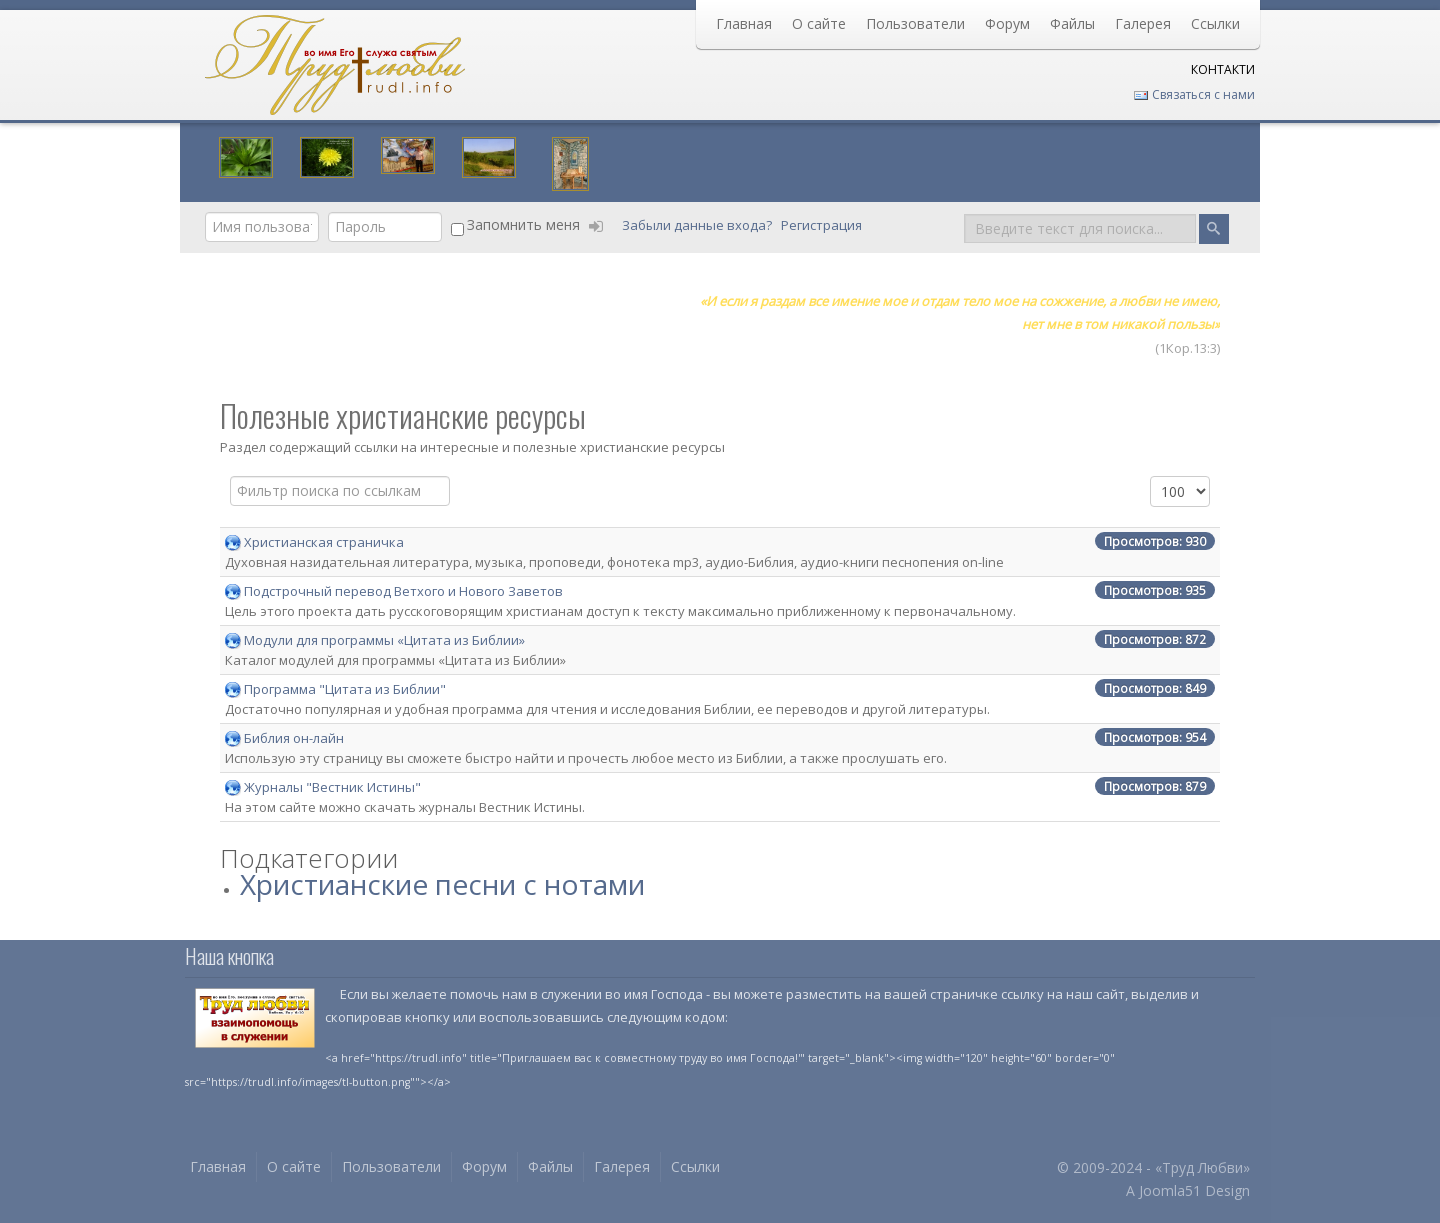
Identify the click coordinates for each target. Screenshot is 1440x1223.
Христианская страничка (324, 542)
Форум (1007, 23)
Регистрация (823, 225)
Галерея (1143, 23)
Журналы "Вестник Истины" (332, 787)
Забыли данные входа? (698, 225)
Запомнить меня (523, 224)
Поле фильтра (230, 476)
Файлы (1072, 23)
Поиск (964, 212)
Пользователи (915, 23)
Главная (744, 23)
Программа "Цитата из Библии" (345, 689)
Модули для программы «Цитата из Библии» (384, 640)
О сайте (819, 23)
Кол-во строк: (1150, 476)
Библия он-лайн (294, 738)
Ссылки (1215, 23)
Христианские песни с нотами (442, 884)
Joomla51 (1170, 1190)
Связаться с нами (1194, 94)
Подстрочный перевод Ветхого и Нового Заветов (403, 591)
